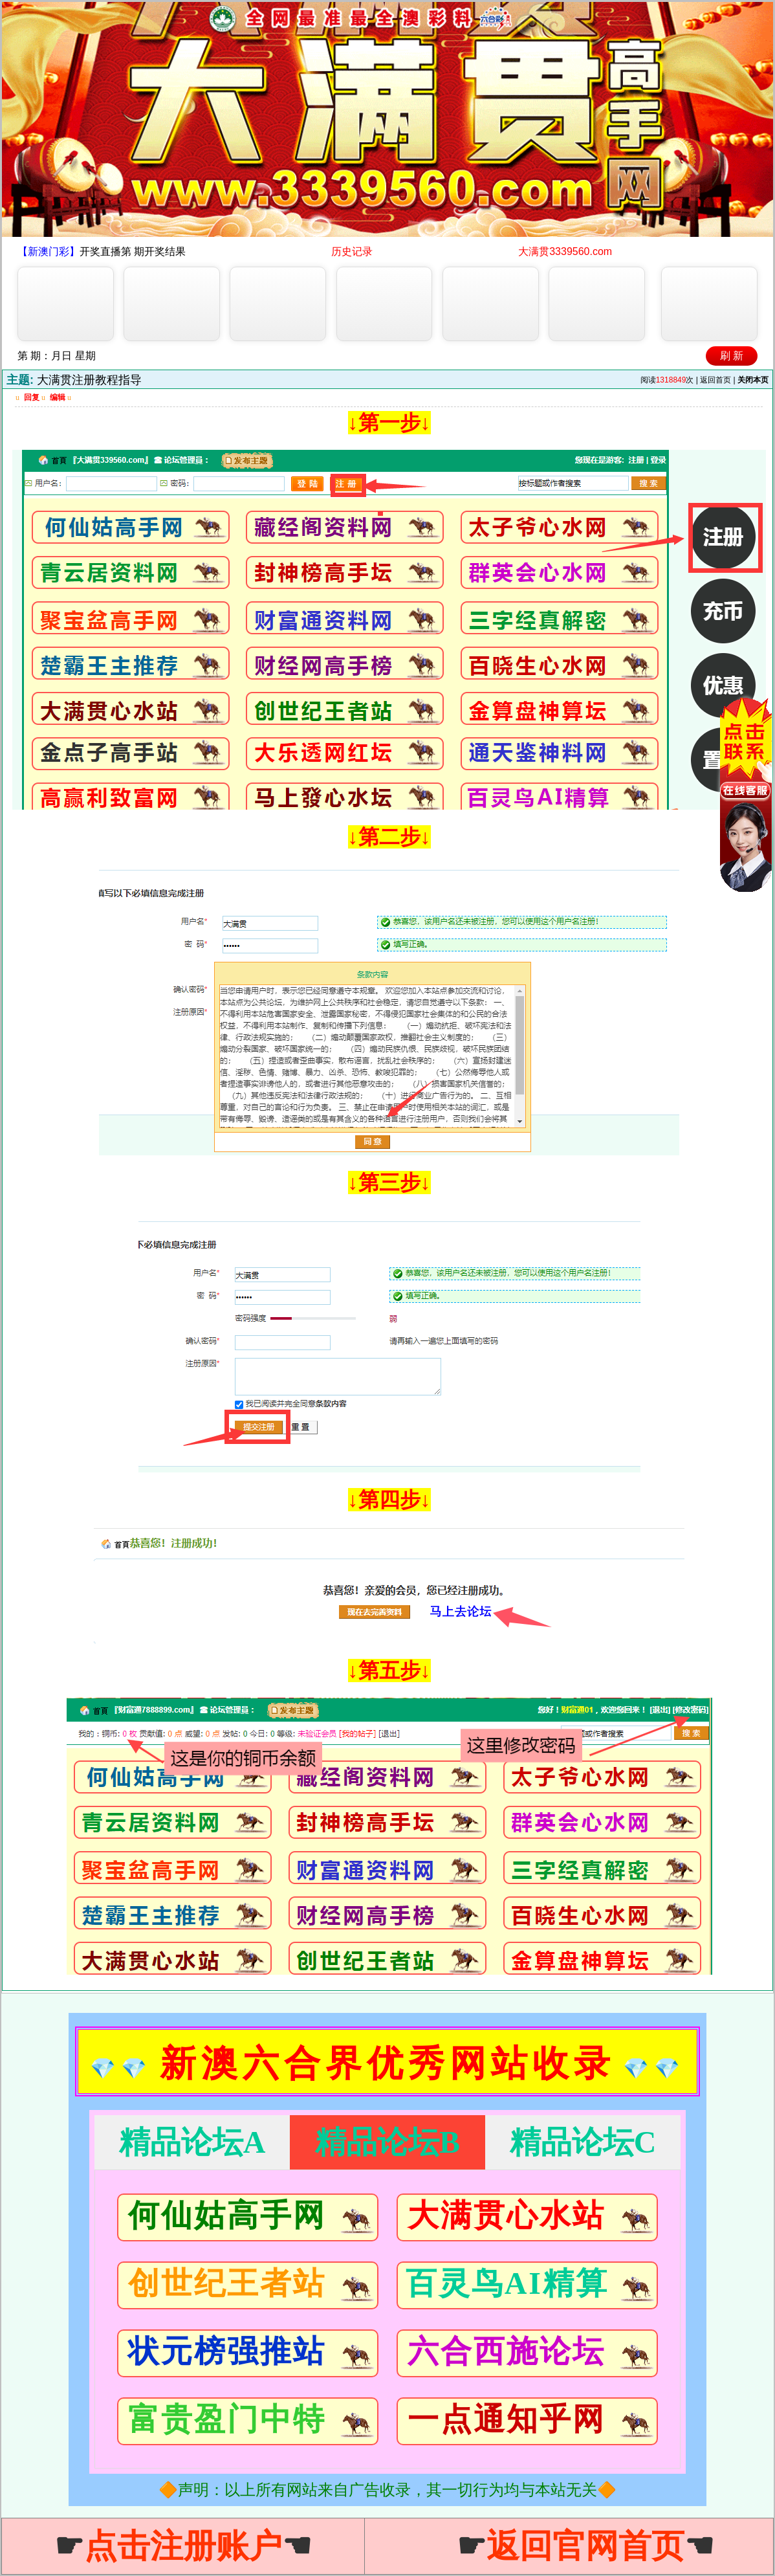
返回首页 (715, 379)
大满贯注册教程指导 (89, 379)
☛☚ (183, 2546)
